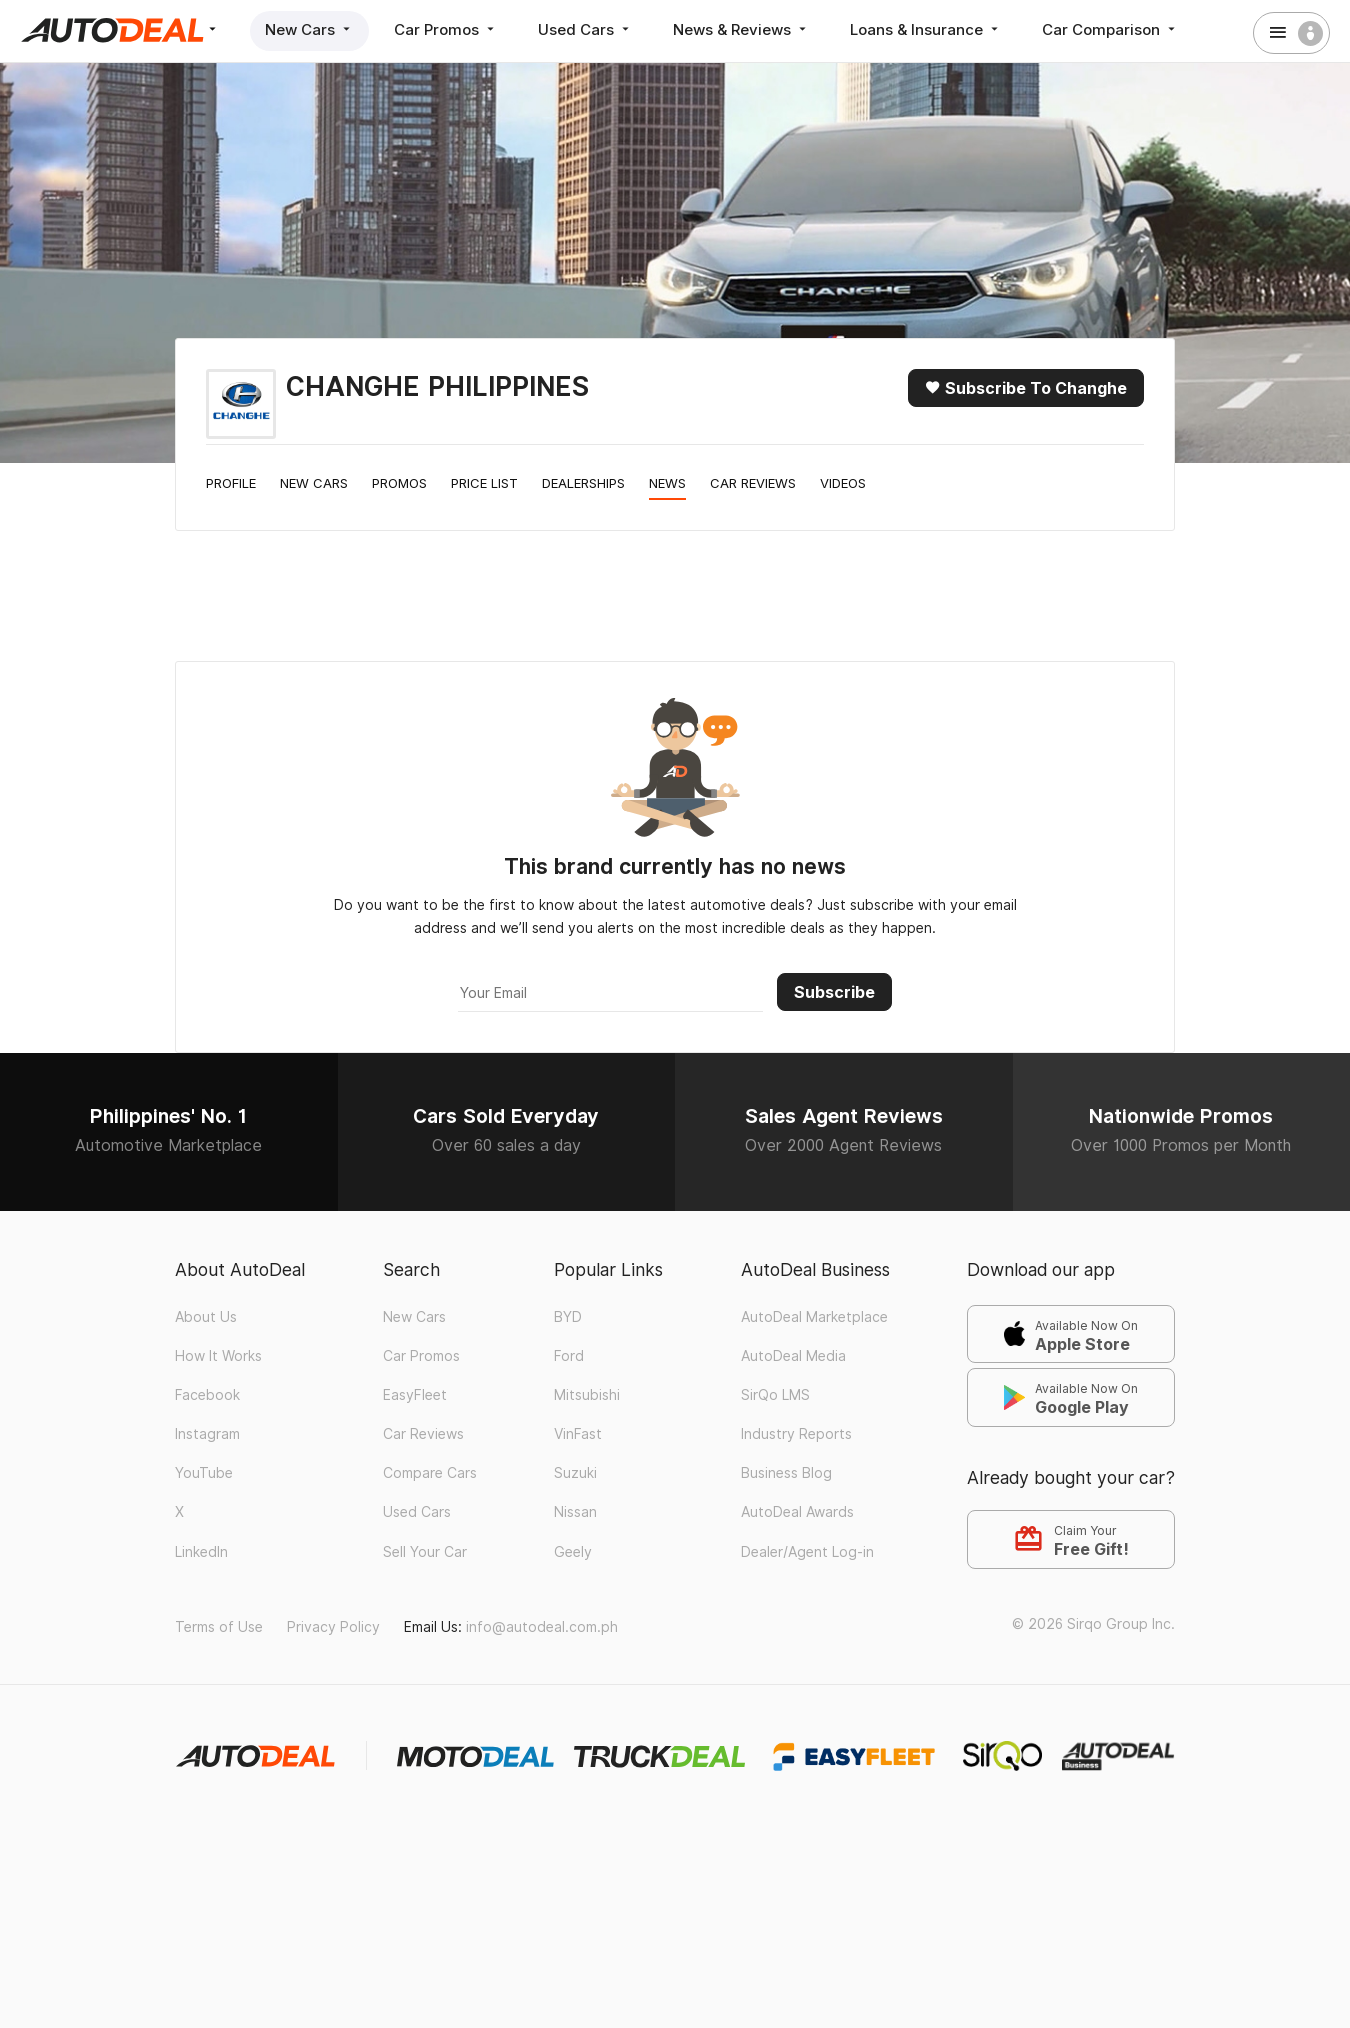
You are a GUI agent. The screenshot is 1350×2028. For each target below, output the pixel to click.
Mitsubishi (587, 1395)
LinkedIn (201, 1552)
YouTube (204, 1473)
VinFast (578, 1434)
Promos (399, 483)
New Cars (309, 29)
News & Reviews (741, 29)
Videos (843, 483)
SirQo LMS (775, 1395)
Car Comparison (1110, 29)
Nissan (575, 1512)
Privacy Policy (333, 1627)
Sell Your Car (425, 1552)
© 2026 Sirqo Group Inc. (1093, 1624)
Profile (231, 483)
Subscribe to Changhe (1026, 388)
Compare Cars (430, 1473)
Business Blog (786, 1473)
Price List (484, 483)
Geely (573, 1552)
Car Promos (446, 29)
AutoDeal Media (793, 1356)
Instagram (207, 1434)
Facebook (207, 1395)
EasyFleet (415, 1395)
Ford (569, 1356)
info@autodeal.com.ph (542, 1627)
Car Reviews (753, 483)
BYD (568, 1317)
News (667, 483)
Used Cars (585, 29)
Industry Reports (796, 1434)
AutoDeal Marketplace (814, 1317)
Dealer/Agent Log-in (807, 1552)
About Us (206, 1317)
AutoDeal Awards (797, 1512)
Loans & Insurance (926, 29)
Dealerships (583, 483)
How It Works (218, 1356)
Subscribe (834, 992)
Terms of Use (219, 1627)
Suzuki (575, 1473)
